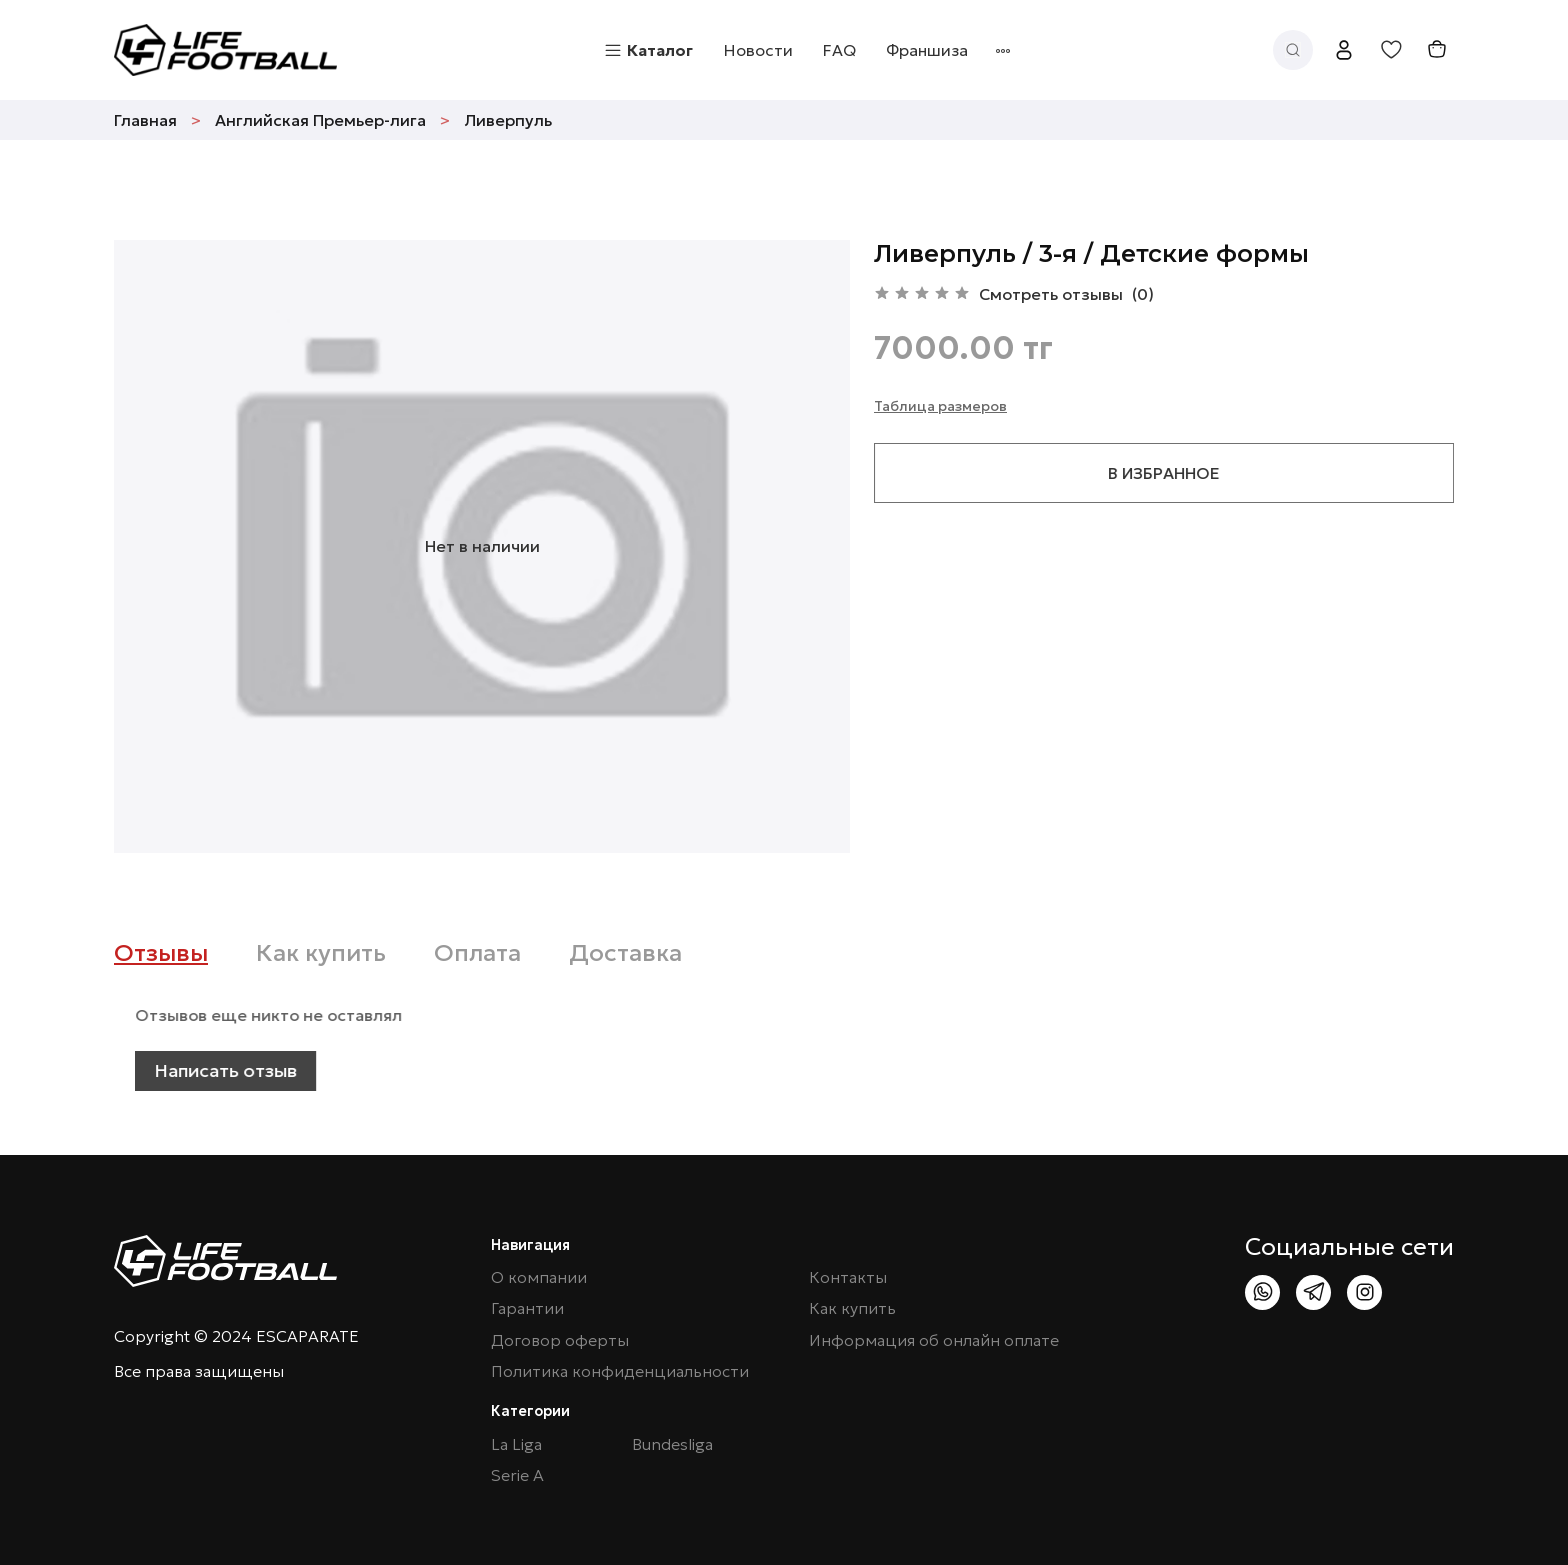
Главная (145, 120)
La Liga (516, 1444)
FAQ (839, 50)
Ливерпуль (508, 120)
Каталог (648, 50)
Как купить (852, 1308)
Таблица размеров (940, 406)
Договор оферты (560, 1340)
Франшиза (927, 50)
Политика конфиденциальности (620, 1371)
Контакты (848, 1277)
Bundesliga (672, 1444)
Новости (758, 50)
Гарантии (527, 1308)
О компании (539, 1277)
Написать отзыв (273, 1070)
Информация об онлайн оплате (934, 1340)
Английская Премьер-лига (320, 120)
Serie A (517, 1475)
